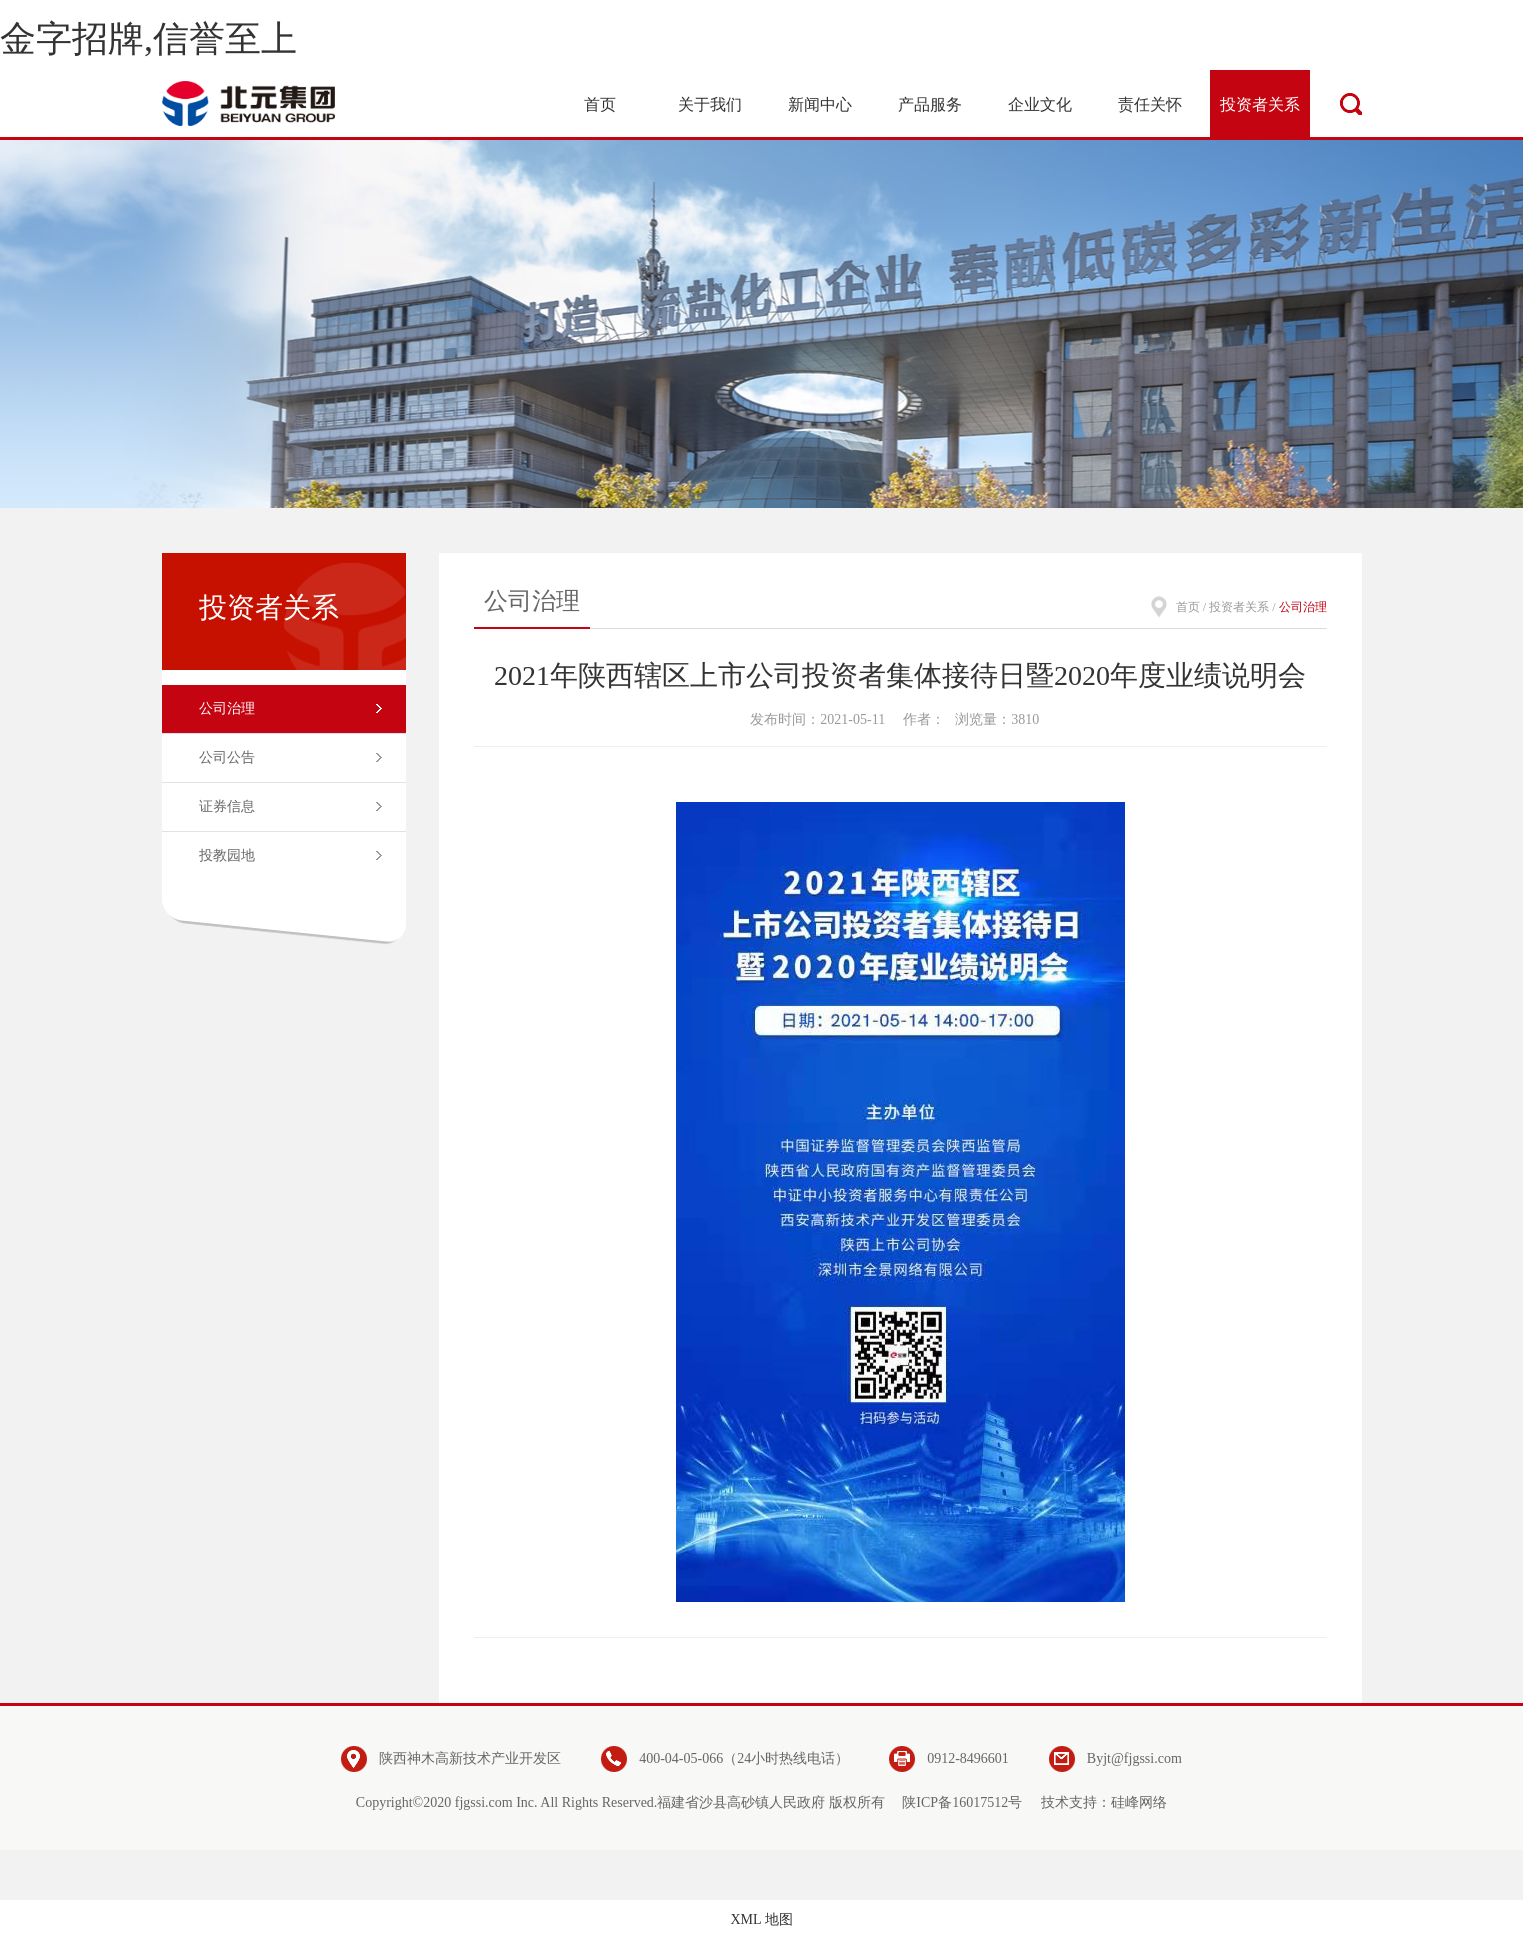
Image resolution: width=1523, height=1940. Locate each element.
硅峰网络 (1139, 1802)
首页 (1188, 607)
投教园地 (227, 855)
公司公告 (227, 757)
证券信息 (227, 806)
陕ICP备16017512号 (962, 1802)
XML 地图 (761, 1919)
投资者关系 (1239, 607)
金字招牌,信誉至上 (148, 39)
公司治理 (227, 708)
